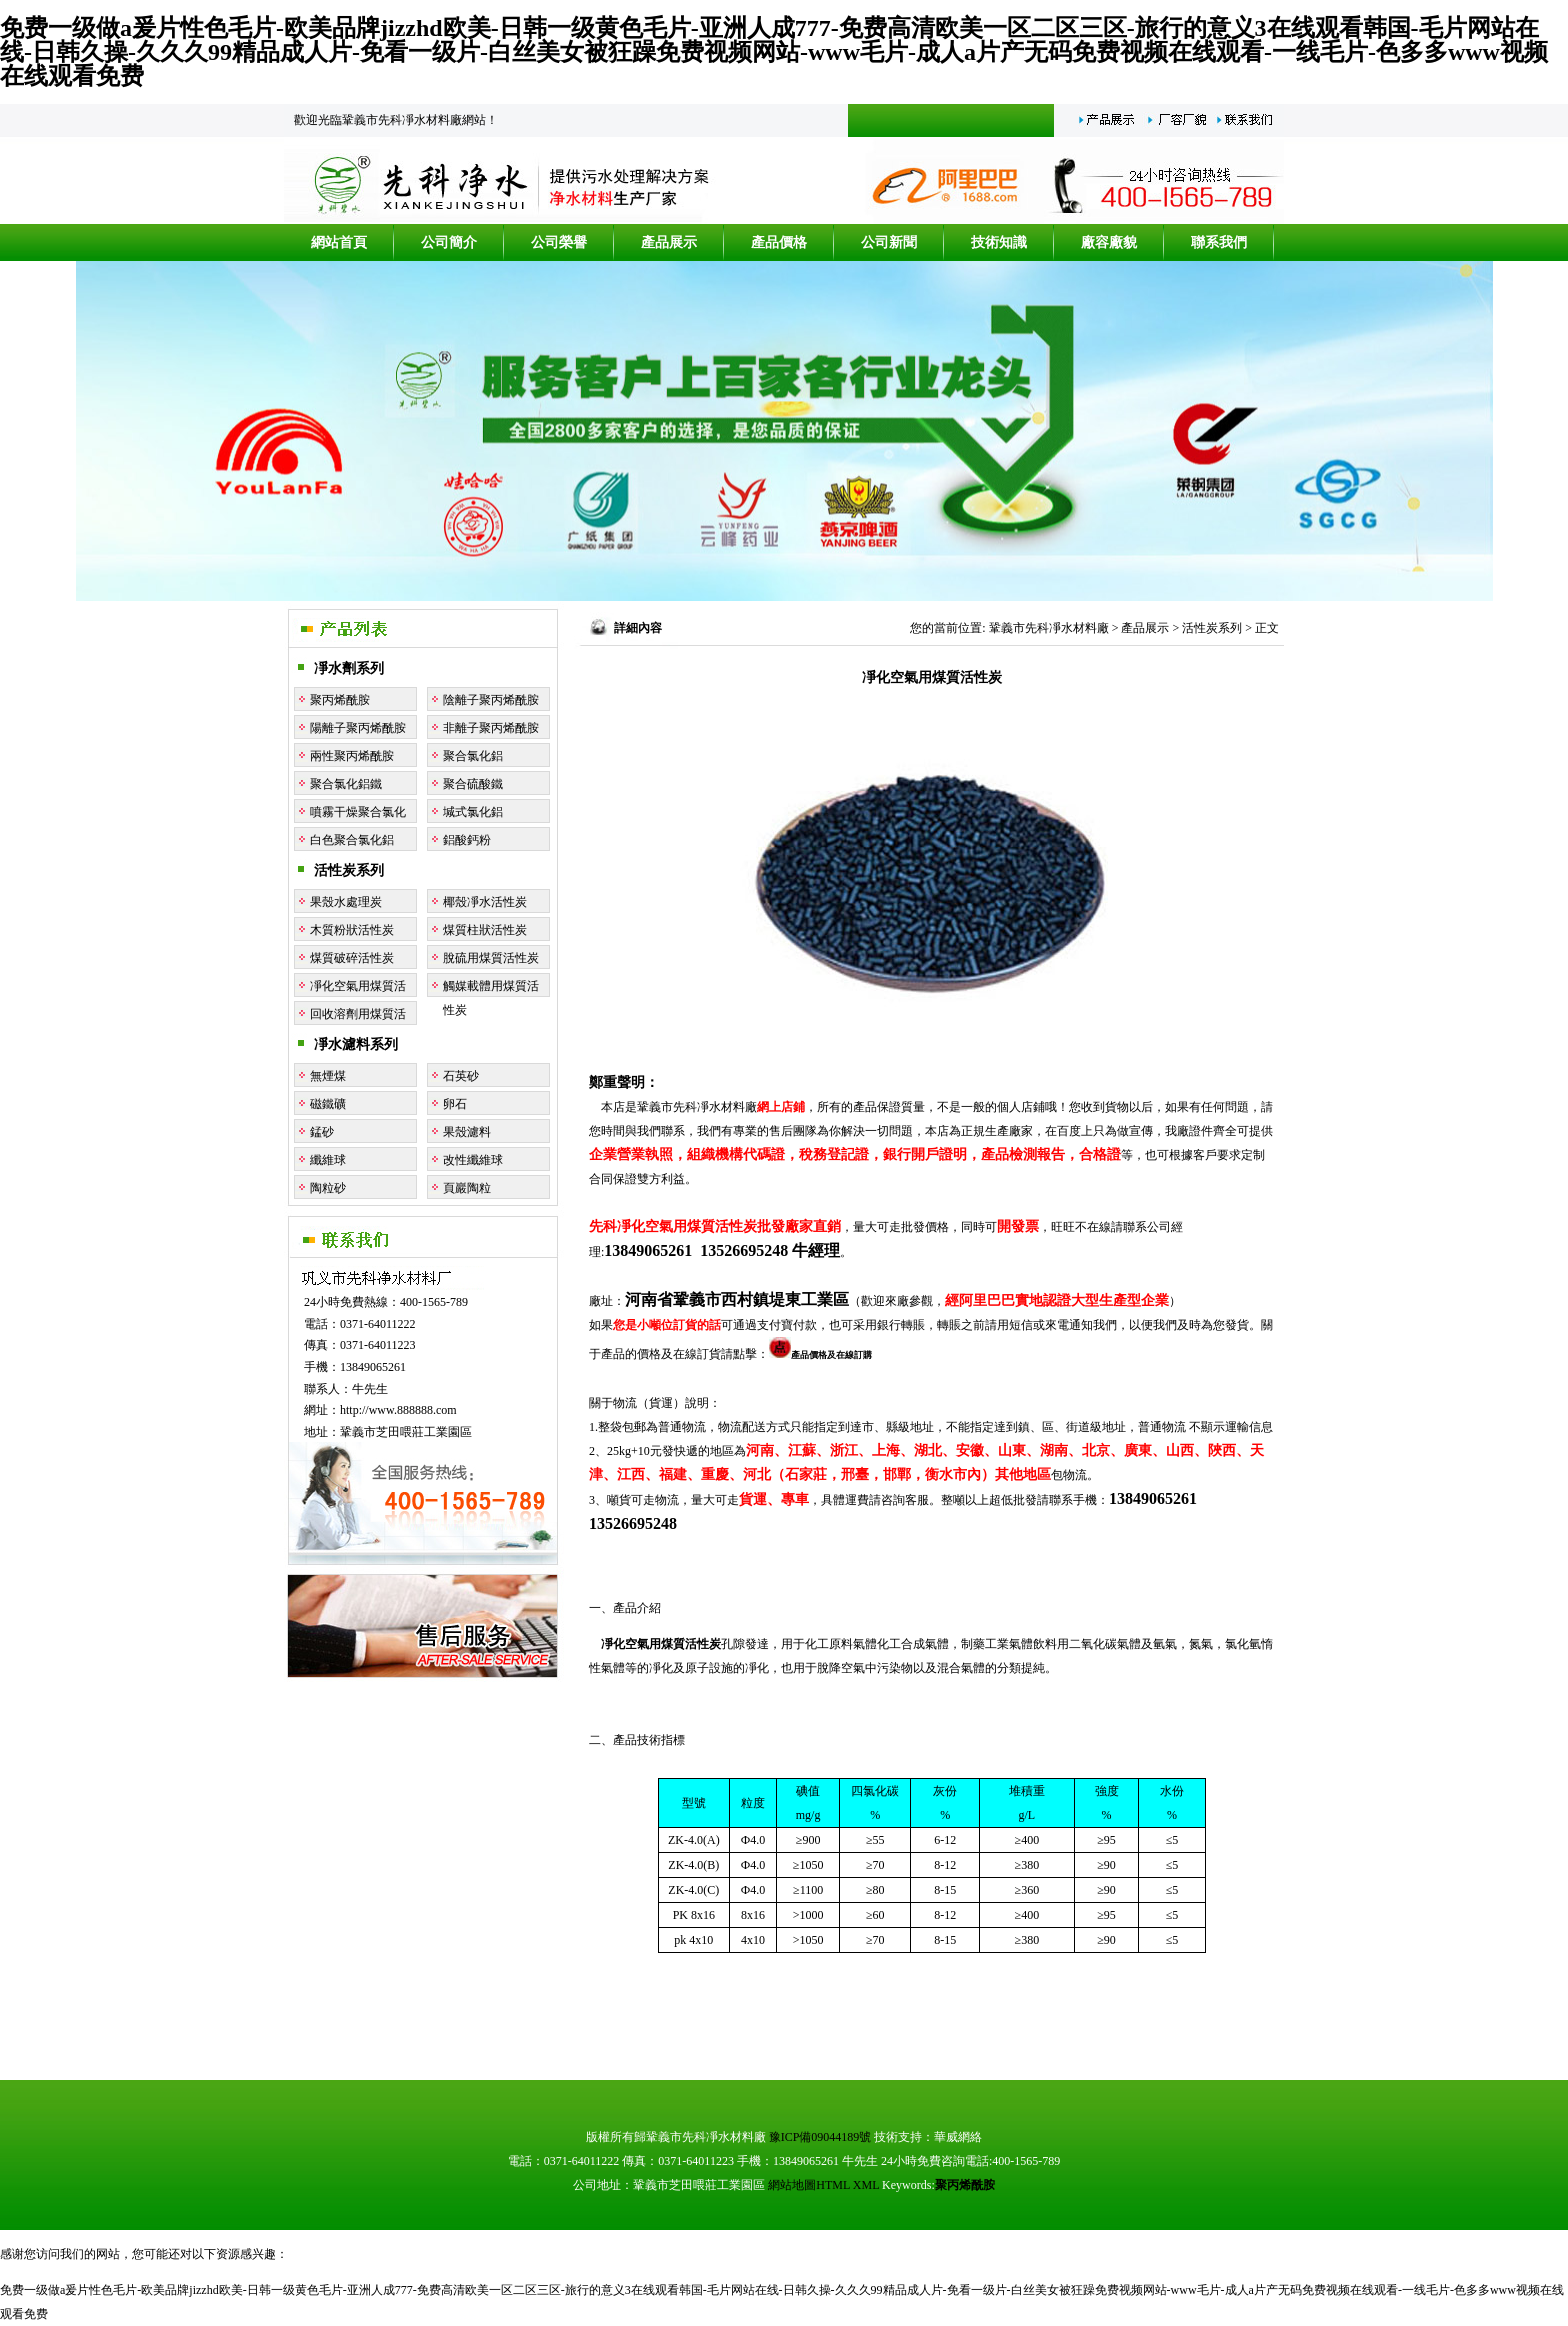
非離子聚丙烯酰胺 (491, 728)
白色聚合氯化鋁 (352, 840)
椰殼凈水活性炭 (485, 902)
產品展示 (669, 242)
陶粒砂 (328, 1188)
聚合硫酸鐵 (473, 784)
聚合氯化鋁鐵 (346, 784)
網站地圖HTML (809, 2185)
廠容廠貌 (1109, 242)
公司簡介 (449, 242)
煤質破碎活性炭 (352, 958)
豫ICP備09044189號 (820, 2137)
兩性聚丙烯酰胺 (352, 756)
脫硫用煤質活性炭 (491, 958)
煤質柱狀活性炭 (485, 930)
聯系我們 (1219, 242)
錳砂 (322, 1132)
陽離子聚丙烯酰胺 (358, 728)
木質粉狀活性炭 (352, 930)
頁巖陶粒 (467, 1188)
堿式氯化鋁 (473, 812)
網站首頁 (339, 242)
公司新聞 (889, 242)
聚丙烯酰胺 (340, 700)
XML (866, 2185)
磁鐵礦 (328, 1104)
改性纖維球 (473, 1160)
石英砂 (461, 1076)
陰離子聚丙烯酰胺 (491, 700)
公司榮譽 (559, 242)
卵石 (455, 1104)
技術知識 (999, 242)
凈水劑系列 (349, 668)
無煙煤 (328, 1076)
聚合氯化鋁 (473, 756)
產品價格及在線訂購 (820, 1355)
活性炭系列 (349, 870)
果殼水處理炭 (346, 902)
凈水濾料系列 (356, 1044)
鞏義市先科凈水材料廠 (1049, 628)
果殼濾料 (467, 1132)
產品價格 (779, 242)
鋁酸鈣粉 (467, 840)
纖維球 (328, 1160)
